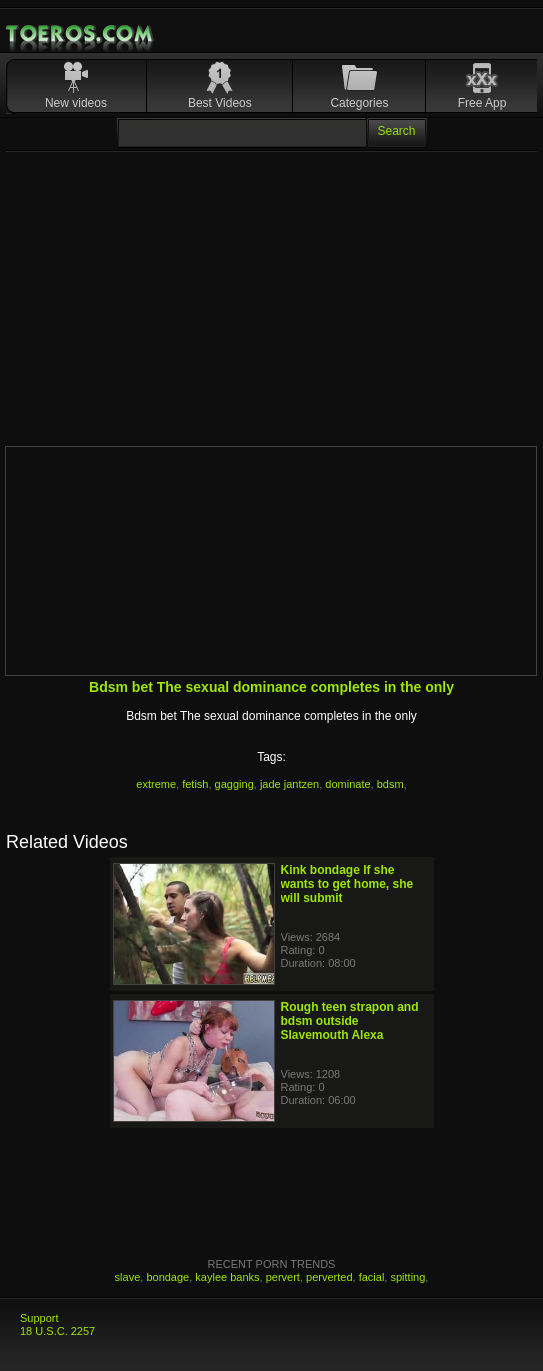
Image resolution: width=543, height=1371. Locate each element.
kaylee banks (227, 1277)
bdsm (390, 784)
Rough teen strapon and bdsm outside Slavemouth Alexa (350, 1021)
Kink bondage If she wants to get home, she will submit (347, 884)
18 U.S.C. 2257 (57, 1331)
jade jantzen (289, 784)
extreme (156, 784)
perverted (329, 1277)
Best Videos (220, 103)
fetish (195, 784)
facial (372, 1277)
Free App (482, 103)
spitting (407, 1277)
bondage (167, 1277)
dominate (347, 784)
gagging (234, 784)
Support (39, 1318)
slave (128, 1277)
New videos (76, 103)
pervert (283, 1277)
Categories (359, 103)
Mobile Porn (81, 34)
